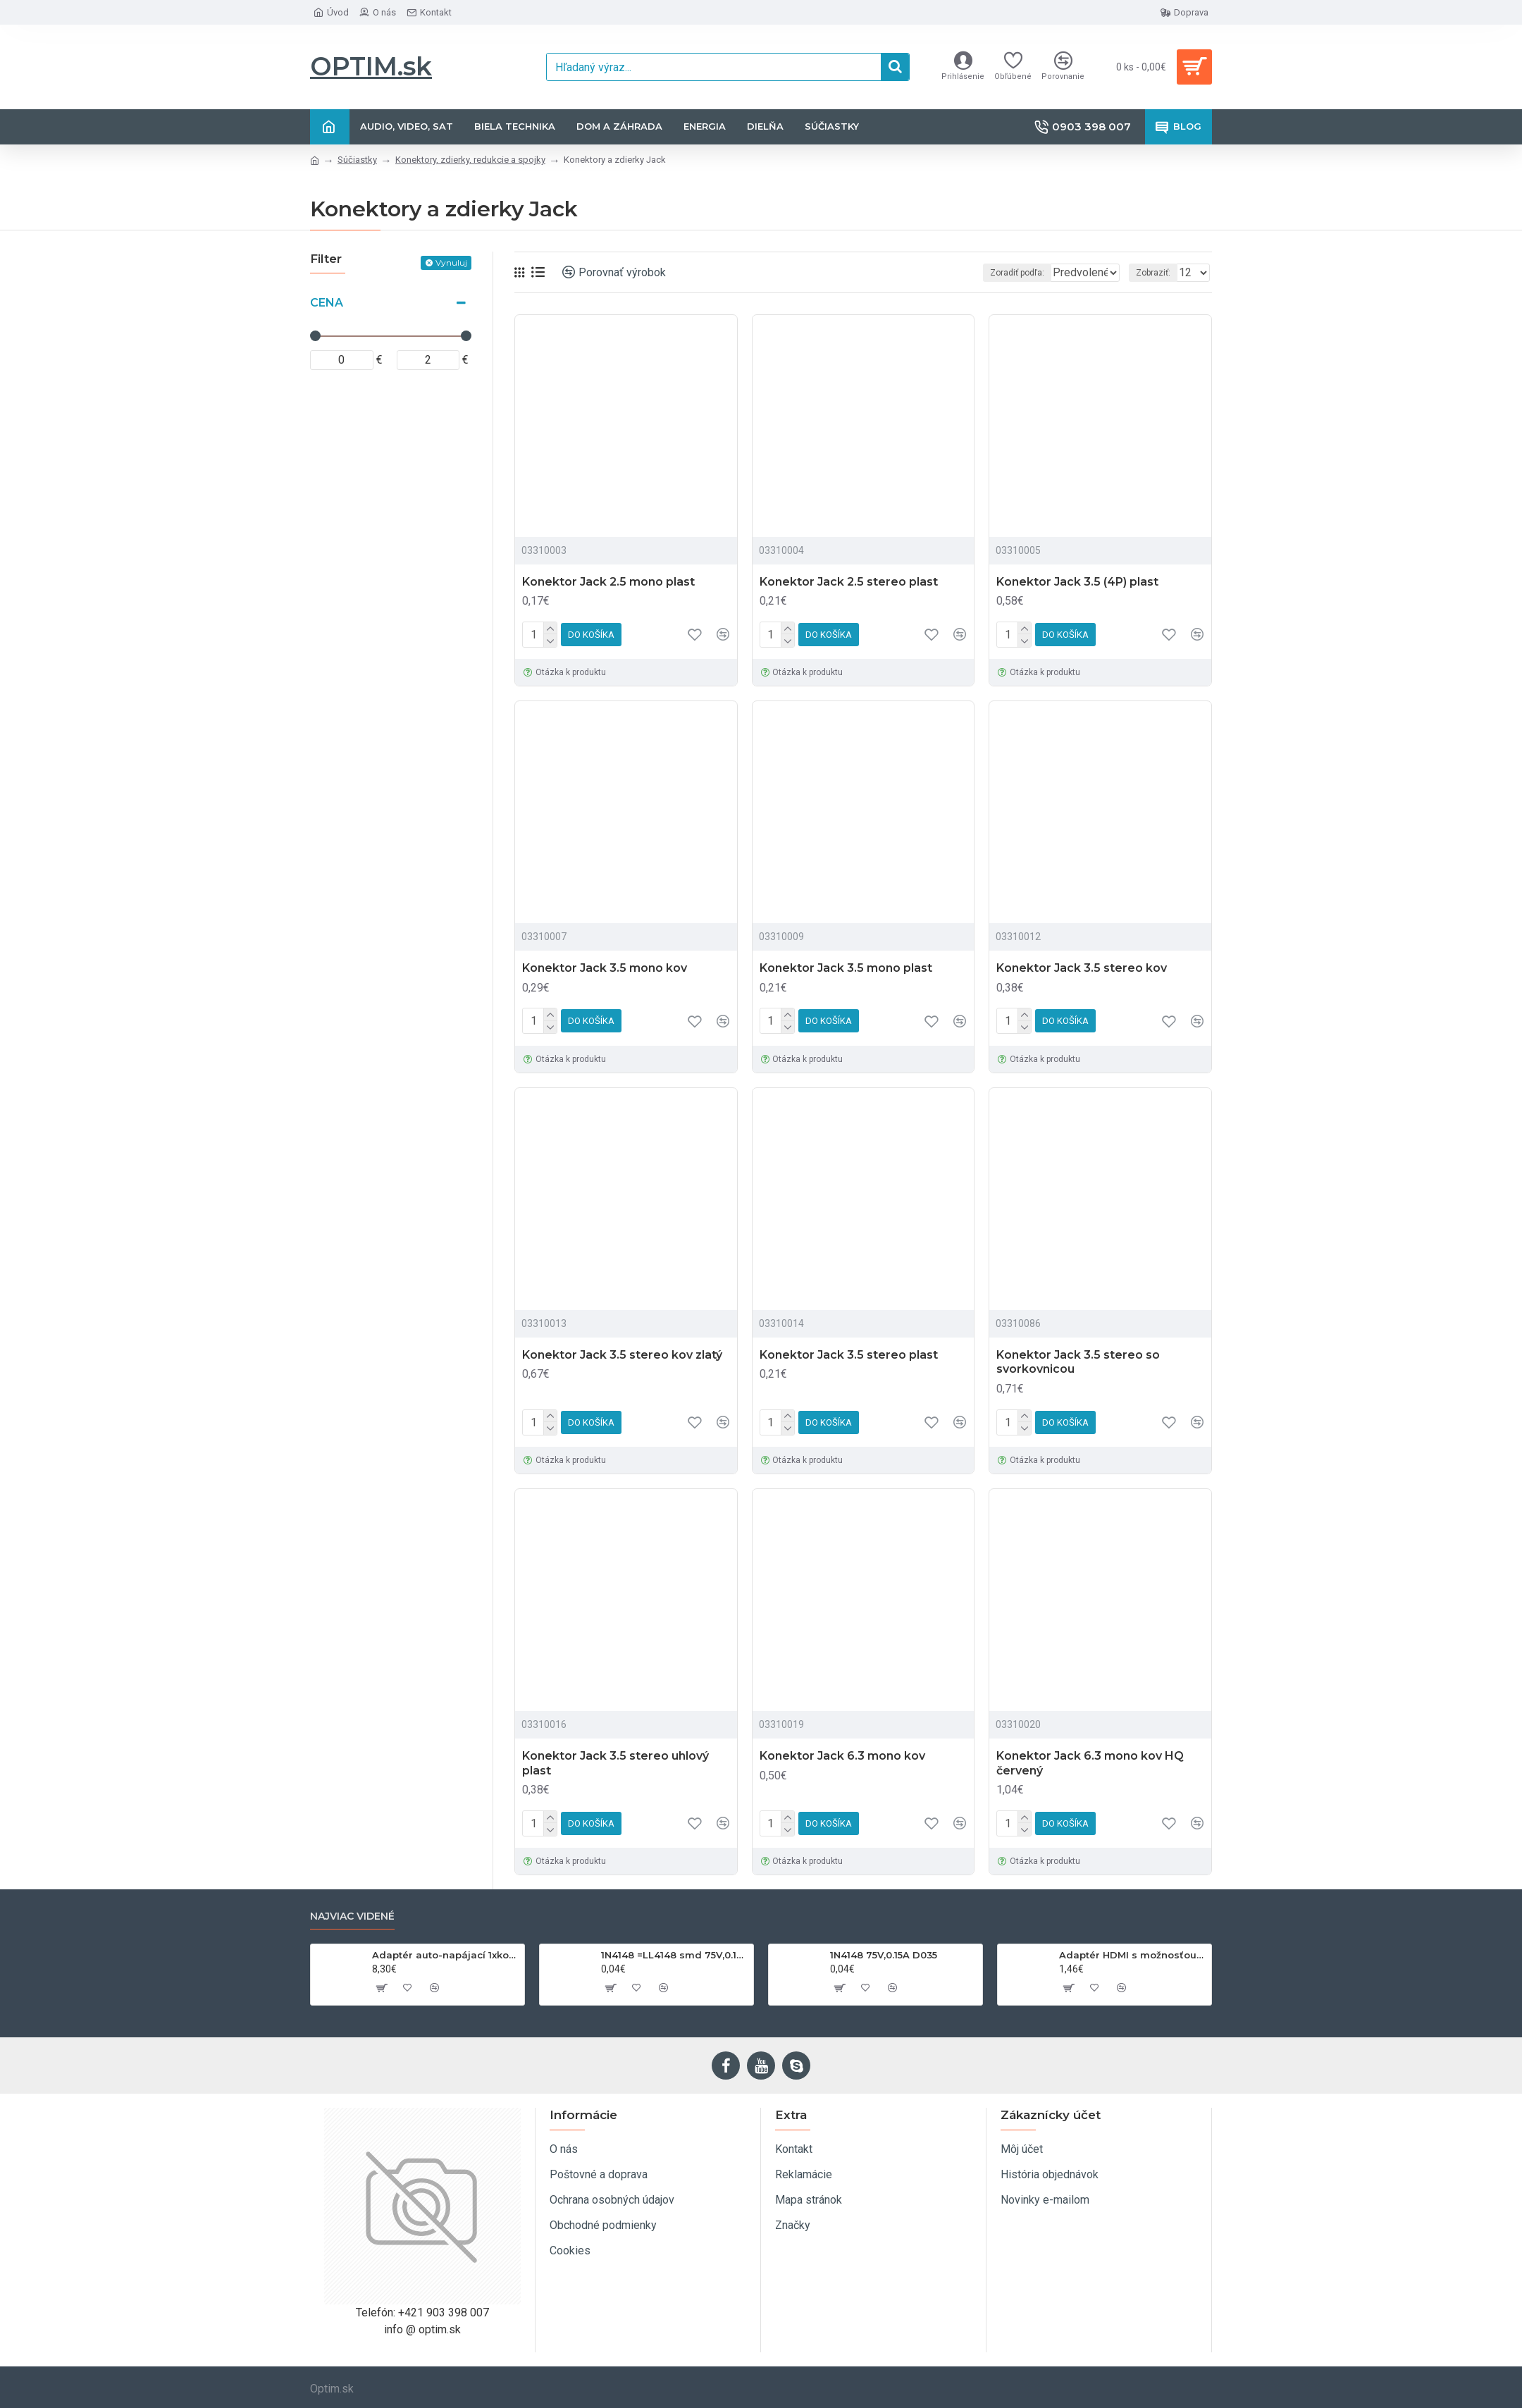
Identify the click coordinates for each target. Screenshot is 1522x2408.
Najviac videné (352, 1916)
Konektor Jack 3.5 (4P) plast (1077, 581)
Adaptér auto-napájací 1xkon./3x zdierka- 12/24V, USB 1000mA (445, 1955)
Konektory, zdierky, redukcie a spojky (470, 159)
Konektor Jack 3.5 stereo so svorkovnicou (1078, 1362)
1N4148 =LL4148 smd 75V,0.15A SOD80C (674, 1955)
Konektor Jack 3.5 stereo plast (849, 1355)
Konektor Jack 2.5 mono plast (608, 581)
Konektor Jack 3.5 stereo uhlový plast (615, 1763)
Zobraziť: (1157, 273)
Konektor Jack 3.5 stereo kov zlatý (622, 1355)
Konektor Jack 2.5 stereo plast (849, 581)
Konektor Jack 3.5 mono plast (846, 968)
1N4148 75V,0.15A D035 (883, 1955)
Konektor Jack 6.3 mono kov (842, 1755)
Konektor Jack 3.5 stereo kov (1081, 968)
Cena (326, 302)
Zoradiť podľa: (987, 273)
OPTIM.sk (371, 66)
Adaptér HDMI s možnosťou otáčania (1132, 1955)
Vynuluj (451, 262)
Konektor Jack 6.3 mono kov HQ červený (1090, 1763)
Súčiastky (357, 159)
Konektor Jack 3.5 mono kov (604, 968)
